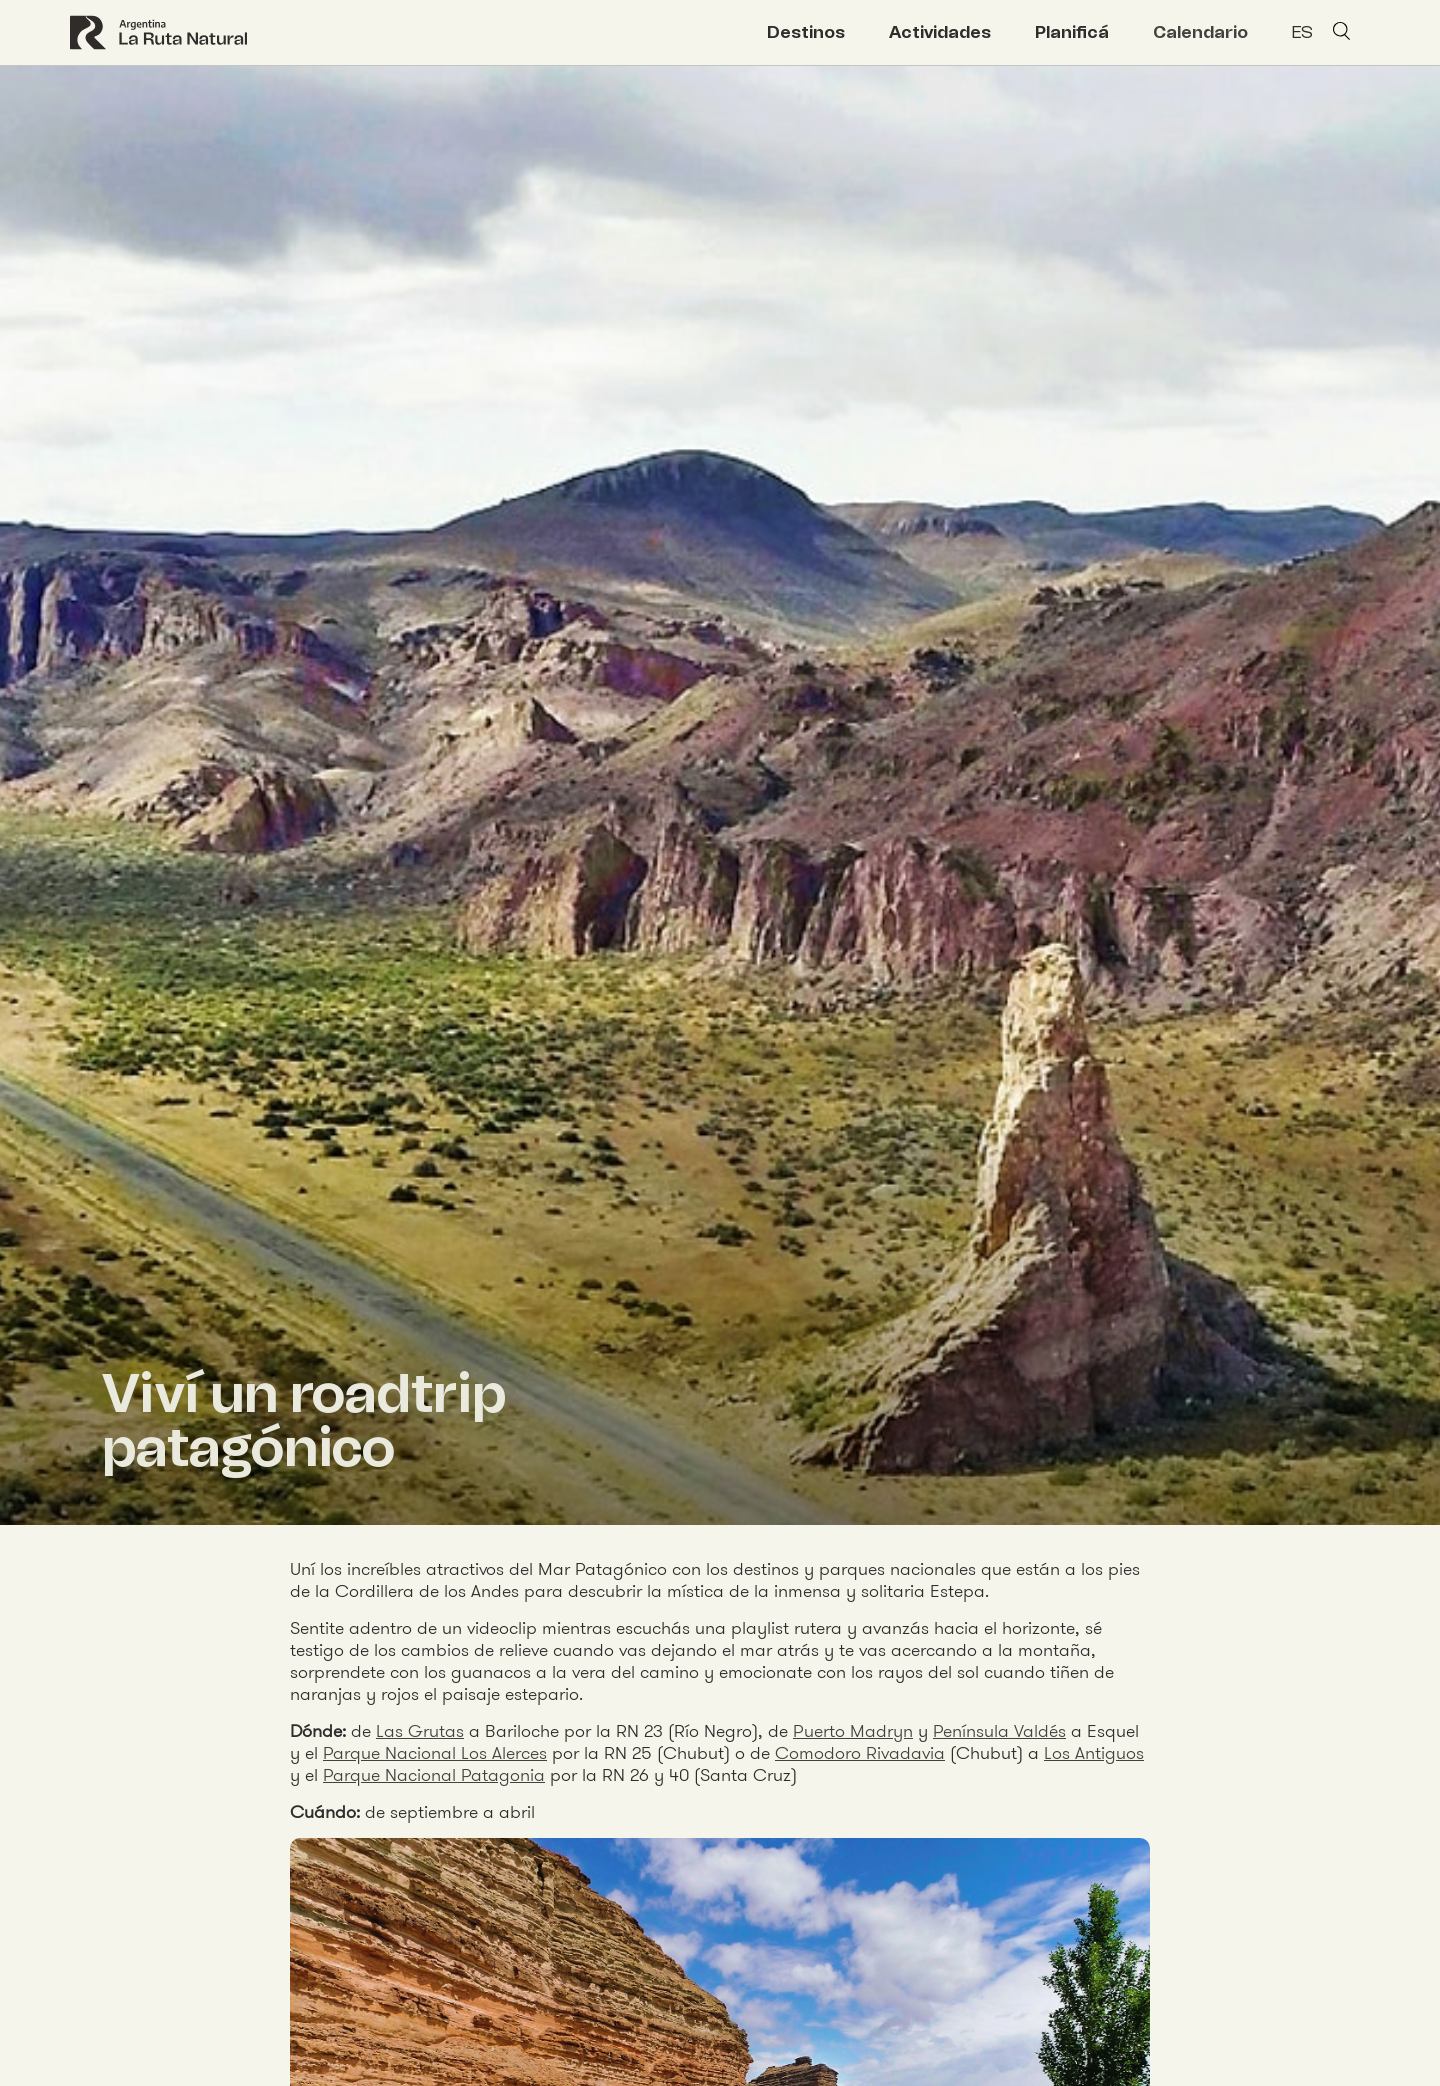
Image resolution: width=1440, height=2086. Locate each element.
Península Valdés (999, 1730)
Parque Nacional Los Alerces (435, 1752)
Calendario (1200, 32)
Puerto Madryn (853, 1730)
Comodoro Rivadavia (860, 1752)
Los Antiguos (1094, 1752)
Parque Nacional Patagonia (434, 1774)
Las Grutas (420, 1730)
